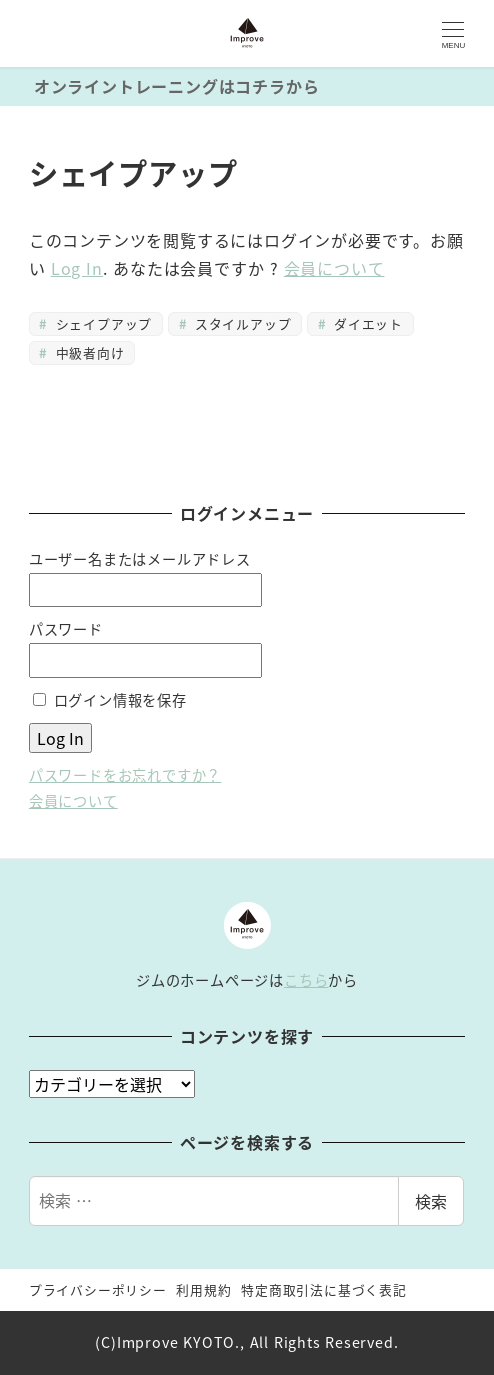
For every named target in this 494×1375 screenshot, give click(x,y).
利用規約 (203, 1289)
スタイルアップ (240, 323)
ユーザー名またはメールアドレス (140, 559)
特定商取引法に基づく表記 (324, 1289)
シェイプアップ (101, 323)
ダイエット (366, 323)
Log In (77, 268)
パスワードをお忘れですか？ (125, 775)
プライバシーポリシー (98, 1289)
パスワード (66, 629)
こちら (306, 980)
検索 (431, 1201)
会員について (334, 268)
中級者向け (87, 352)
